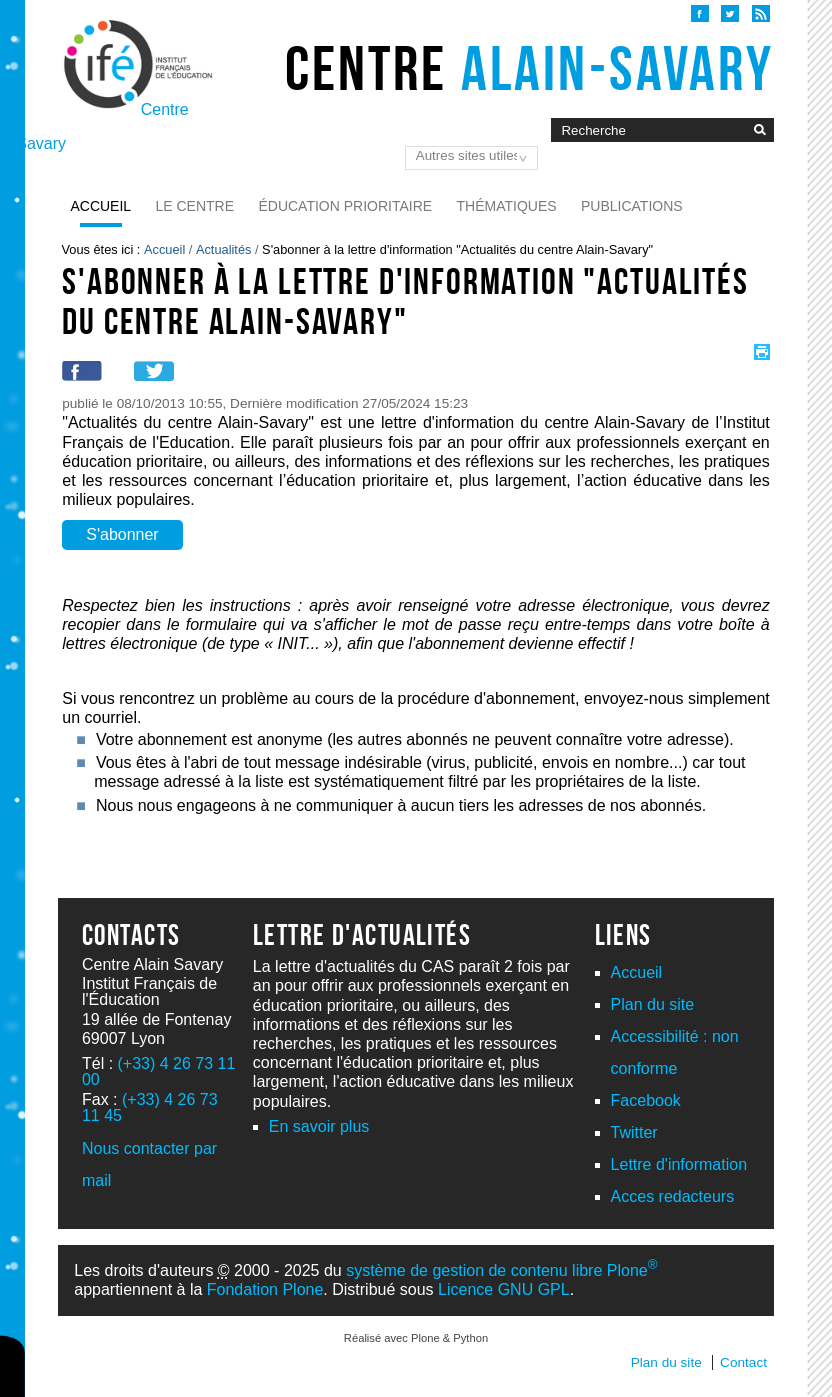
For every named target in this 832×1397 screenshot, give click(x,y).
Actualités (223, 249)
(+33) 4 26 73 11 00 (158, 1071)
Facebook (646, 1100)
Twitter (634, 1132)
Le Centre (195, 206)
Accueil (100, 206)
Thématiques (507, 206)
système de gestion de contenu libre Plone (501, 1270)
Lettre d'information (679, 1164)
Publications (632, 206)
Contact (743, 1362)
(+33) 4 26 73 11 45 (150, 1107)
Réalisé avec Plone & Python (416, 1338)
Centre (529, 68)
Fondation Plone (265, 1289)
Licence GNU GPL (504, 1289)
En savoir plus (319, 1126)
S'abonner (122, 534)
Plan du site (653, 1004)
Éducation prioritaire (345, 206)
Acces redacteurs (673, 1196)
